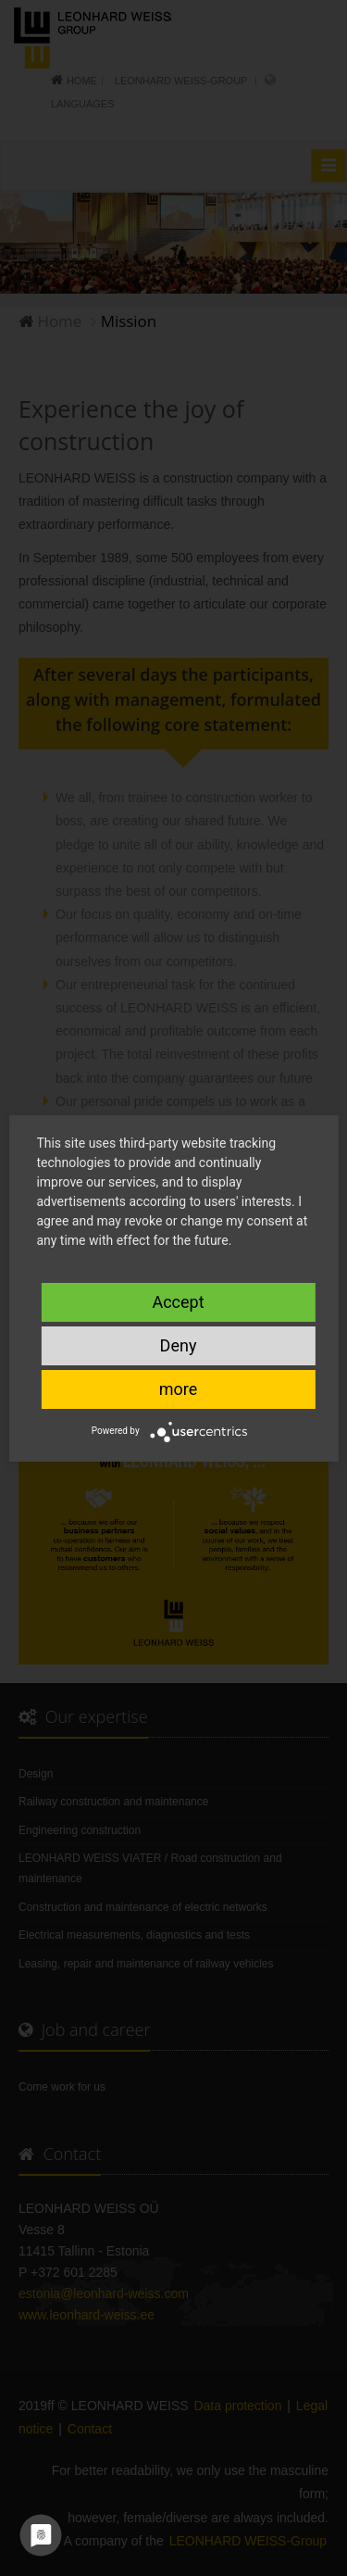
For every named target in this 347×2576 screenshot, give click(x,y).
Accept (178, 1302)
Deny (178, 1345)
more (178, 1389)
